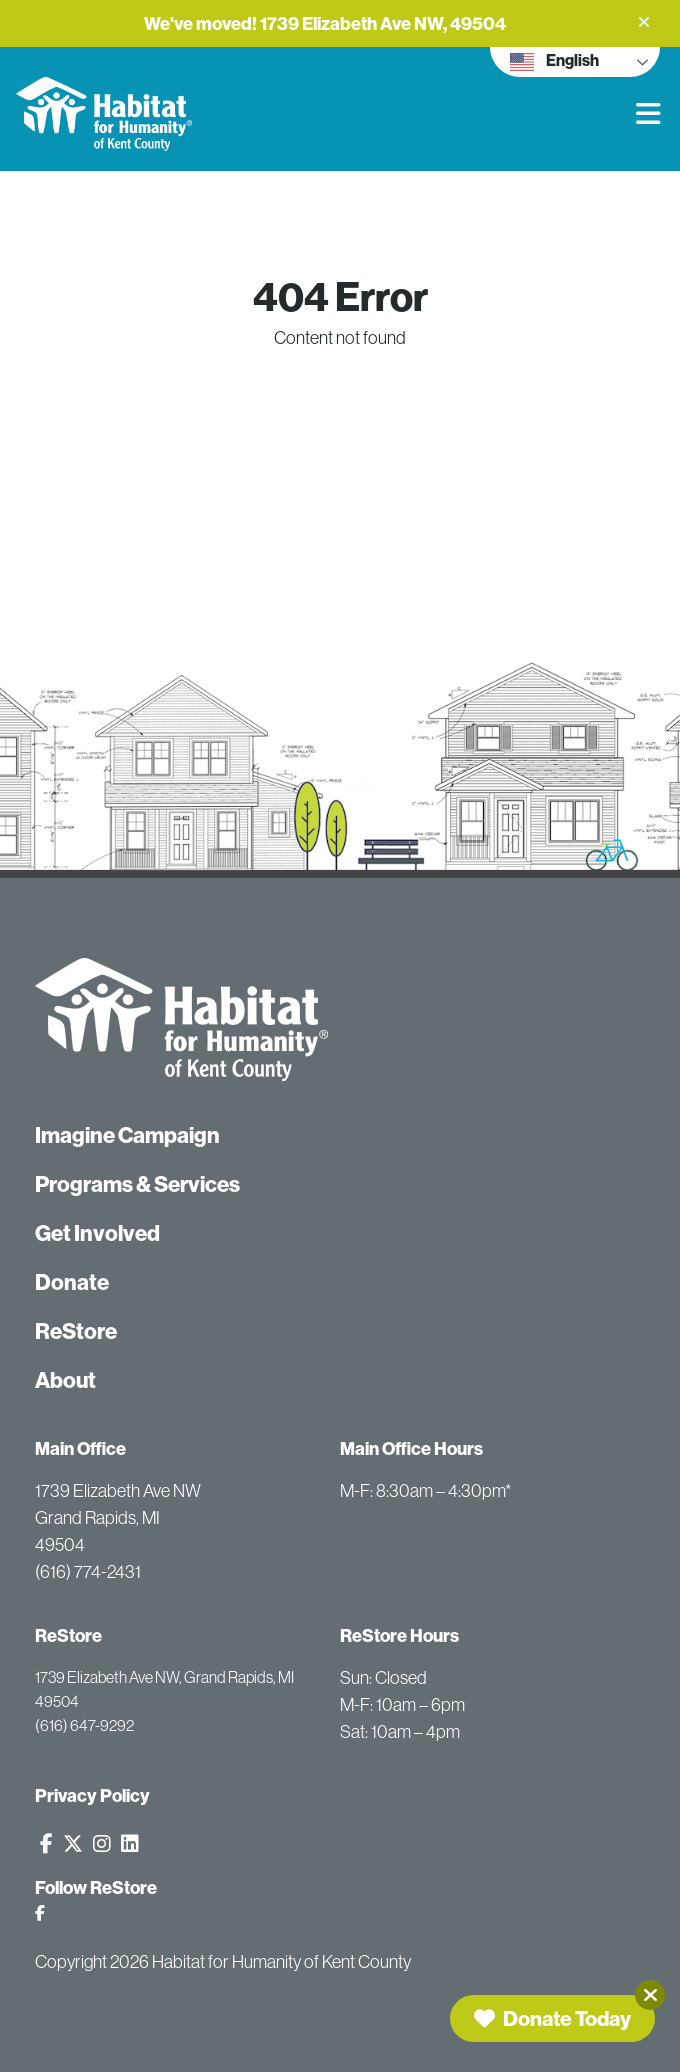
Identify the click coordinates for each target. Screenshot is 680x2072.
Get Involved (97, 1233)
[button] (644, 22)
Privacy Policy (92, 1795)
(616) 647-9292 (84, 1725)
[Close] (650, 1995)
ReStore (76, 1331)
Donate (72, 1282)
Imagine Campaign (127, 1135)
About (65, 1380)
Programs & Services (137, 1184)
